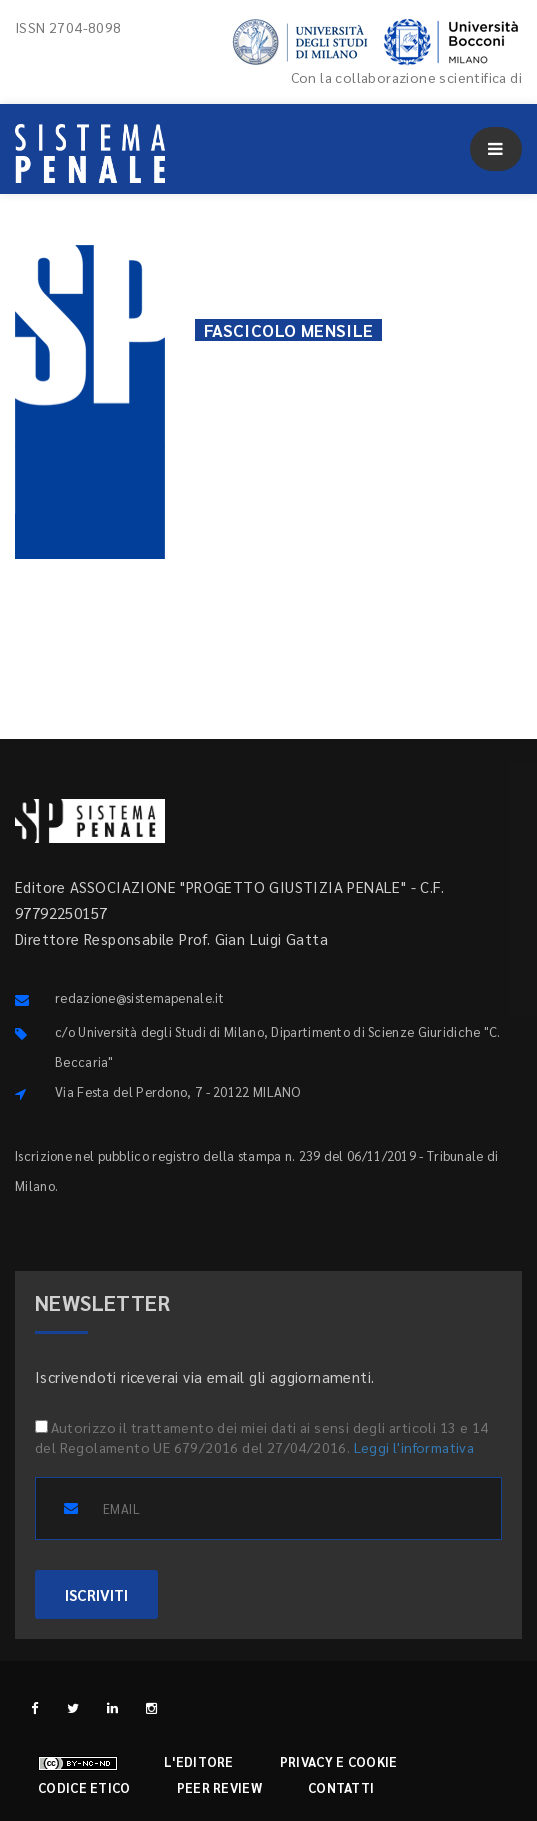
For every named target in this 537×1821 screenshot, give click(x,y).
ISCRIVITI (96, 1594)
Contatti (341, 1787)
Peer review (219, 1787)
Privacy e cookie (339, 1761)
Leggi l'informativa (414, 1447)
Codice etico (84, 1787)
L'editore (199, 1761)
